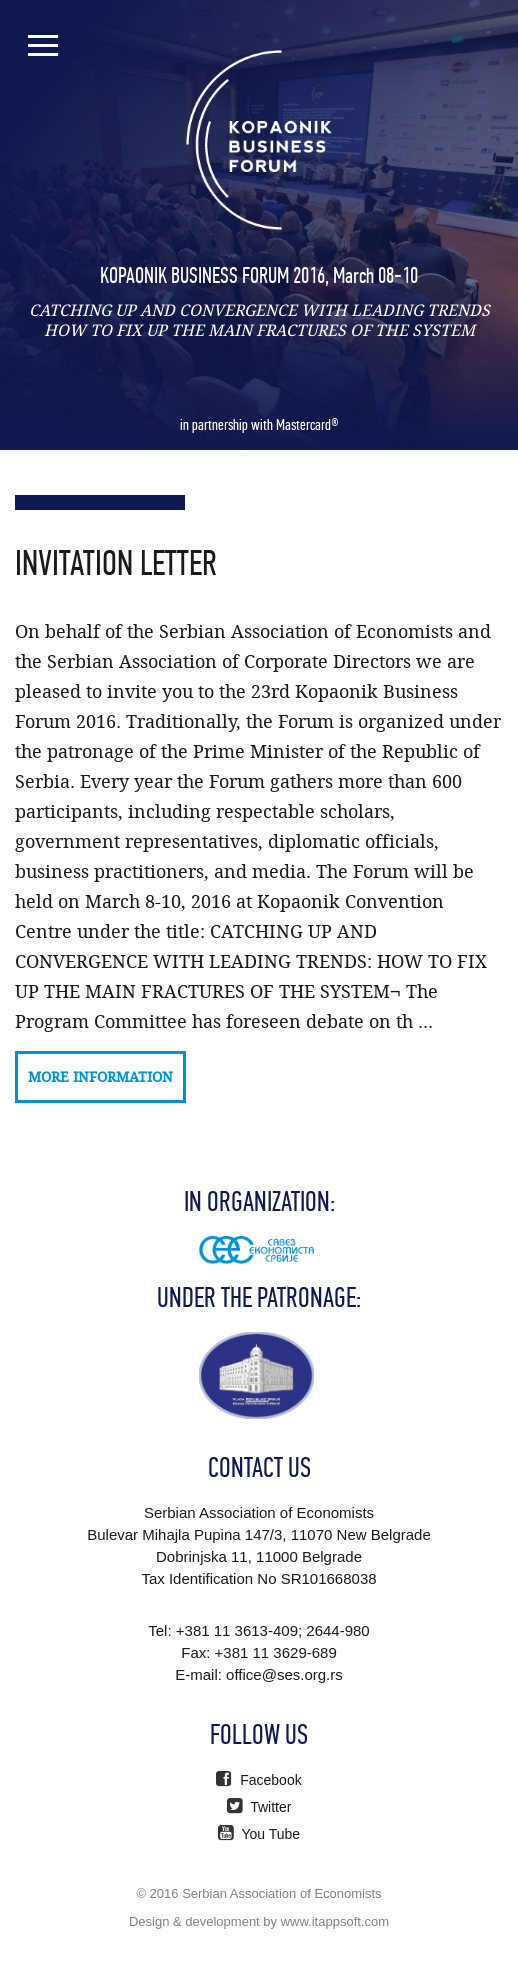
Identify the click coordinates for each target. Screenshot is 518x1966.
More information (100, 1076)
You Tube (259, 1834)
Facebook (258, 1780)
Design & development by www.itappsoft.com (259, 1921)
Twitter (259, 1807)
